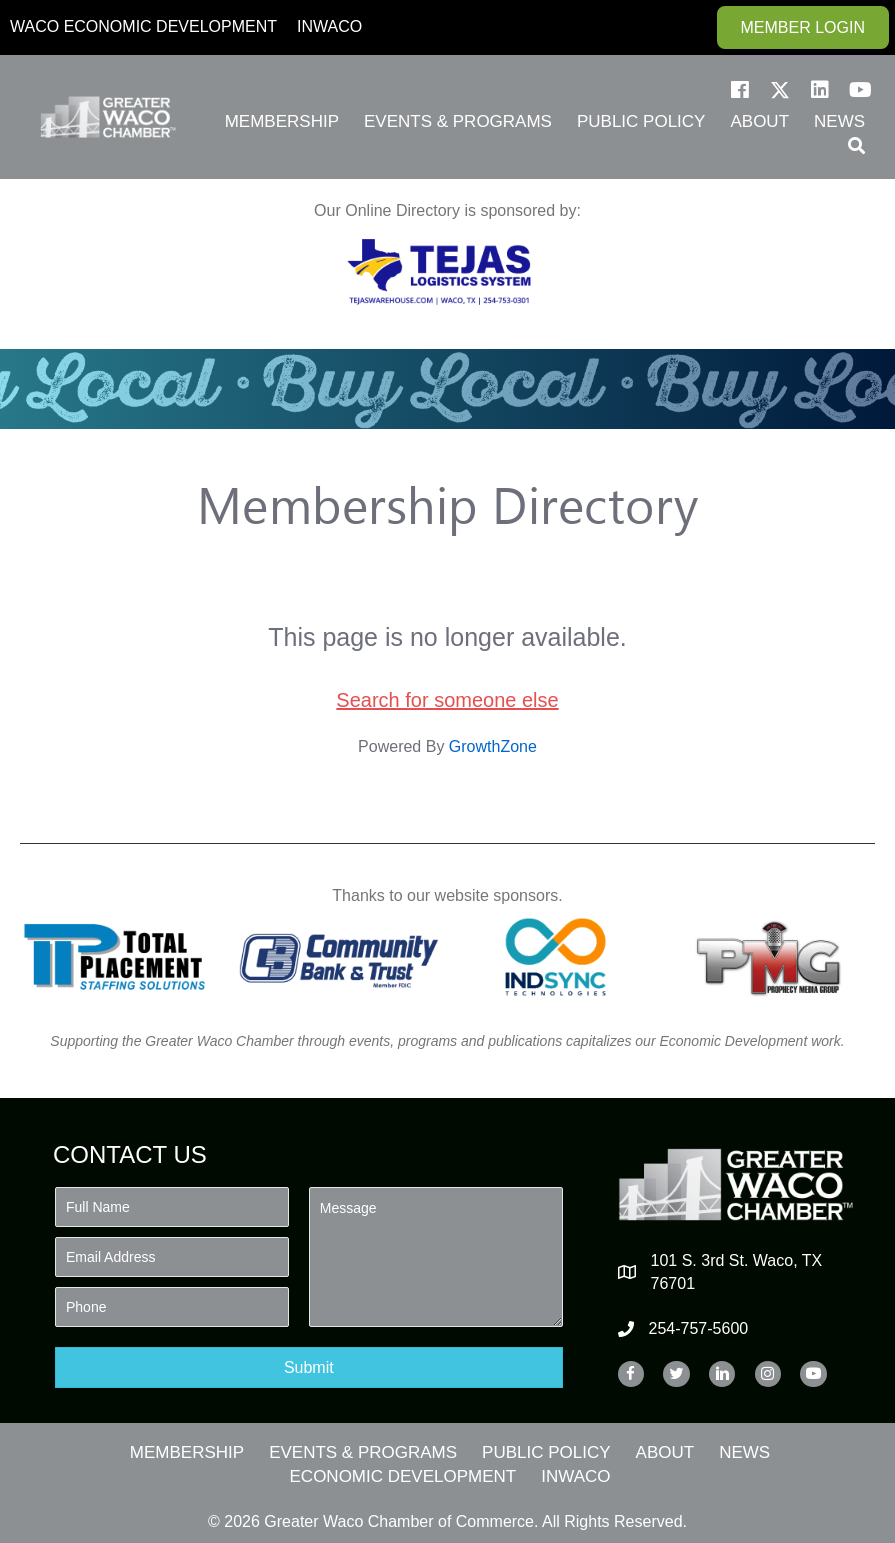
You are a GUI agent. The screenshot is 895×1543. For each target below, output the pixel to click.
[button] (740, 90)
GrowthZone (493, 746)
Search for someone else (447, 700)
